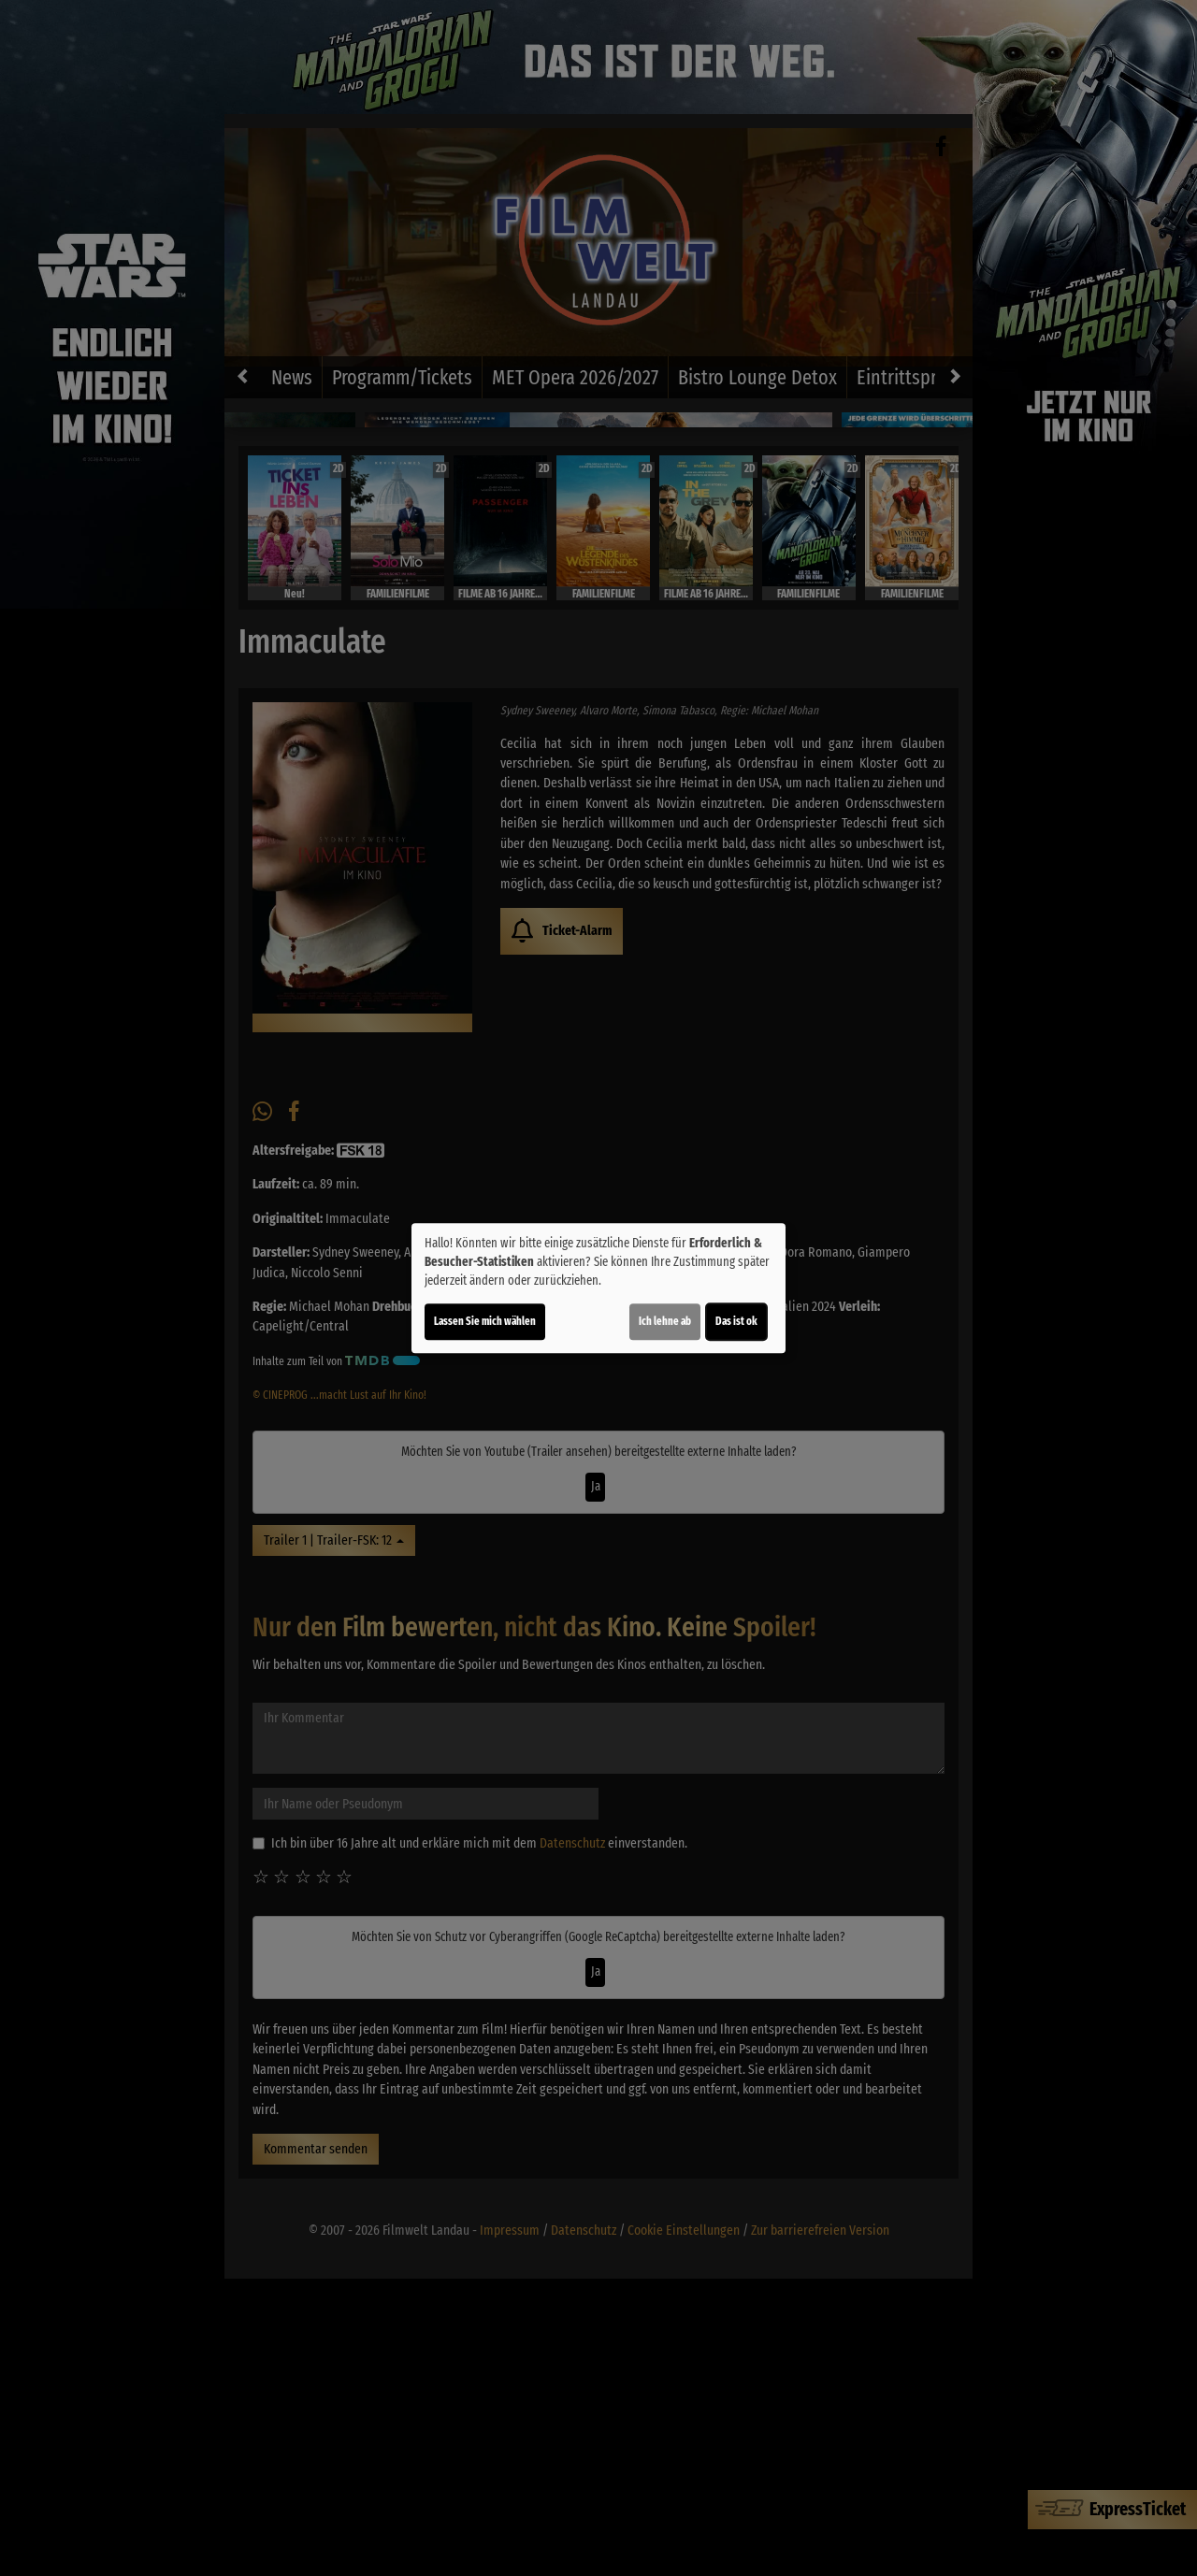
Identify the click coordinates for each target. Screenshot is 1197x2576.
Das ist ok (736, 1321)
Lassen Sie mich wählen (485, 1321)
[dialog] (598, 1288)
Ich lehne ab (665, 1321)
